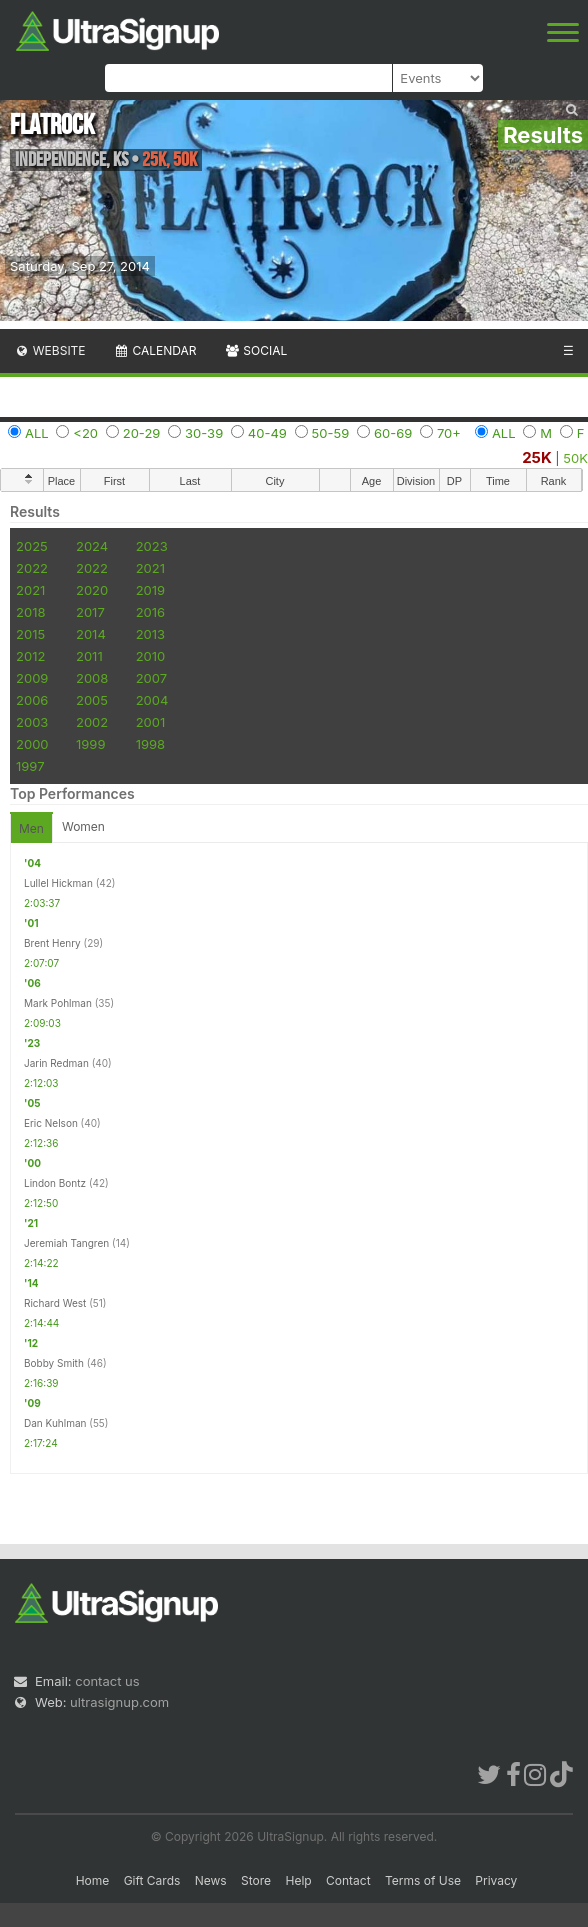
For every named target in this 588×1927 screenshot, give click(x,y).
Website (50, 350)
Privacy (496, 1880)
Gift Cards (152, 1880)
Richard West (55, 1303)
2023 (152, 546)
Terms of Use (423, 1880)
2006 (32, 700)
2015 (30, 634)
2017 (90, 612)
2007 (151, 678)
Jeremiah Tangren (66, 1243)
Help (298, 1880)
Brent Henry (52, 943)
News (211, 1880)
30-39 (204, 433)
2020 (92, 590)
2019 (150, 590)
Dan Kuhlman (55, 1423)
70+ (449, 433)
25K (537, 457)
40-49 (267, 433)
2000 (32, 744)
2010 (151, 656)
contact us (107, 1681)
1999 (90, 744)
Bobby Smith (54, 1363)
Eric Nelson (51, 1123)
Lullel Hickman (58, 883)
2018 (30, 612)
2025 (32, 546)
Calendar (155, 350)
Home (93, 1880)
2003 (32, 722)
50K (575, 458)
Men (31, 828)
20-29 (142, 433)
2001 (151, 722)
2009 (32, 678)
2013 (150, 634)
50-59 (331, 433)
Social (255, 350)
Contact (348, 1880)
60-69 (393, 433)
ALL (37, 433)
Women (83, 826)
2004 (152, 700)
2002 (92, 722)
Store (256, 1880)
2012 (30, 656)
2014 (91, 634)
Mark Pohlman (58, 1003)
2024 (92, 546)
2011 (89, 656)
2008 (92, 678)
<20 (85, 433)
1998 (150, 744)
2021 (150, 568)
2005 (92, 700)
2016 (150, 612)
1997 (30, 766)
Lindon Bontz (55, 1183)
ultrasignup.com (119, 1702)
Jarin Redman (56, 1063)
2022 (32, 568)
